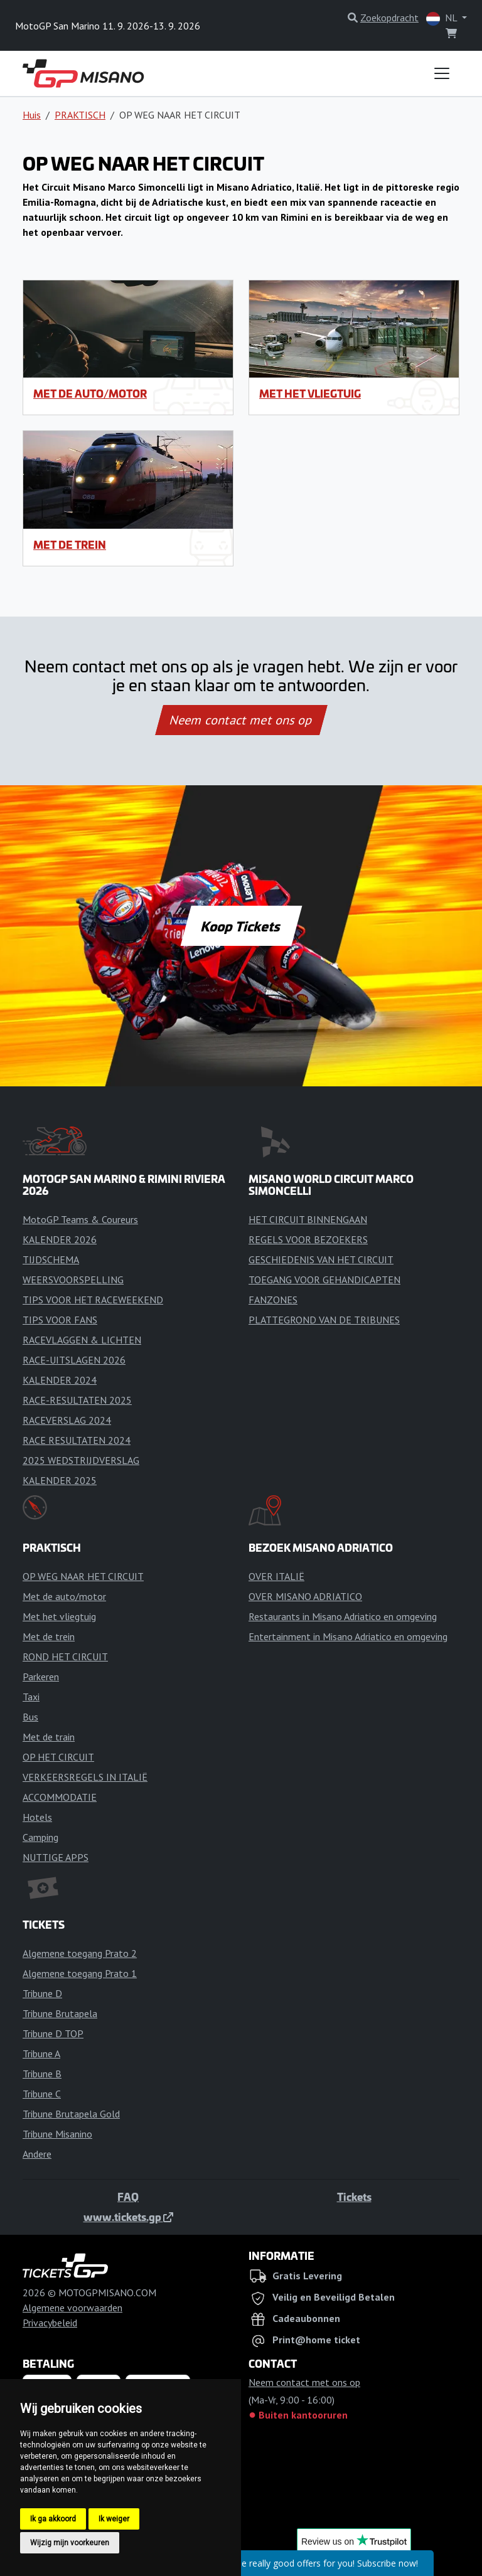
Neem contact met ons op (241, 720)
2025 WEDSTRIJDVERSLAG (81, 1460)
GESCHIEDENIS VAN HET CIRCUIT (321, 1259)
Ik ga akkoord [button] (53, 2519)
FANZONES (273, 1299)
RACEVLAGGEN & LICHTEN (82, 1339)
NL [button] (442, 18)
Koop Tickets (241, 925)
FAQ (128, 2196)
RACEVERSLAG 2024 (67, 1420)
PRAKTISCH (80, 115)
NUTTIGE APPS (55, 1857)
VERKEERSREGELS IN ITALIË (85, 1777)
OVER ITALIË (276, 1576)
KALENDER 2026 (60, 1239)
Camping (40, 1837)
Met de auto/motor (90, 393)
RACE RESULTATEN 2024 (77, 1440)
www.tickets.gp (128, 2216)
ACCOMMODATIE (60, 1797)
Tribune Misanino (57, 2134)
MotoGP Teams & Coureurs (80, 1219)
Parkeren (41, 1676)
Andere (37, 2154)
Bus (30, 1716)
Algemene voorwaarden (72, 2307)
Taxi (31, 1696)
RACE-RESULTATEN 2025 (77, 1400)
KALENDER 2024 (60, 1380)
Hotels (37, 1817)
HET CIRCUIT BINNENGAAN (308, 1219)
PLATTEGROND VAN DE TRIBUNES (324, 1319)
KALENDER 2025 (60, 1480)
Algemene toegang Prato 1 (80, 1973)
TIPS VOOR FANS (60, 1319)
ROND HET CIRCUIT (65, 1656)
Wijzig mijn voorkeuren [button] (69, 2542)
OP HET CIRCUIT (58, 1757)
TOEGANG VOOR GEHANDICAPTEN (324, 1279)
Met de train (49, 1737)
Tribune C (42, 2093)
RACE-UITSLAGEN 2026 (74, 1360)
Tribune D (42, 1993)
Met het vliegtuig (310, 393)
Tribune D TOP (53, 2033)
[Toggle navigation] (441, 73)
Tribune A (41, 2053)
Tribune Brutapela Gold (71, 2113)
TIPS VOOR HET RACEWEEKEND (93, 1299)
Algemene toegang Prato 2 (80, 1953)
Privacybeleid (50, 2322)
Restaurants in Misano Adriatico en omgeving (343, 1616)
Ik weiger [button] (114, 2519)
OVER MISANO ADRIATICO (305, 1596)
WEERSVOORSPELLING (73, 1279)
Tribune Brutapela (60, 2013)
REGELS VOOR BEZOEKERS (308, 1239)
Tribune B (42, 2073)
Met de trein (69, 544)
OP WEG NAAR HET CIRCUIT (83, 1576)
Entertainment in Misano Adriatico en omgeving (348, 1636)
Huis (32, 115)
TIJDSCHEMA (51, 1259)
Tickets (354, 2196)
